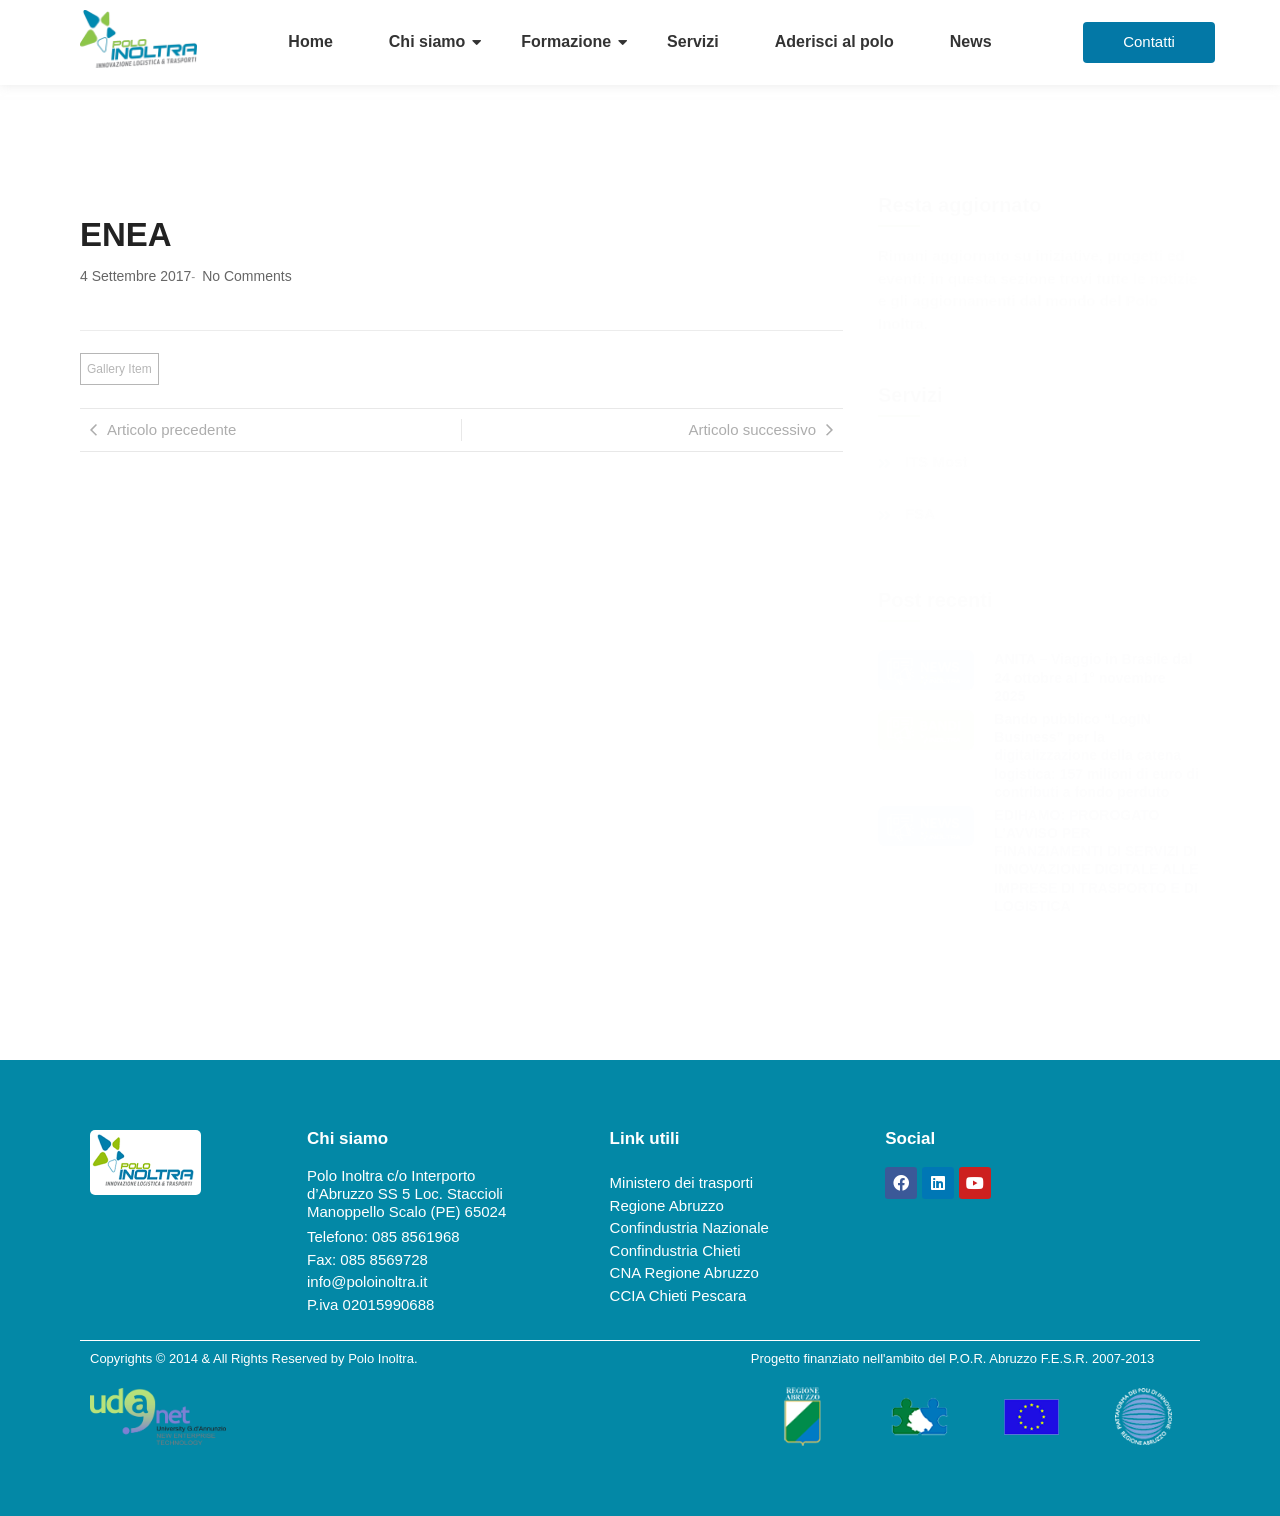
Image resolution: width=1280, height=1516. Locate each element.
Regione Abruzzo (667, 1205)
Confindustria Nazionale (689, 1227)
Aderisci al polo (834, 41)
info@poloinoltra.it (367, 1281)
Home (310, 41)
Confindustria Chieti (675, 1250)
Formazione (566, 41)
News (971, 41)
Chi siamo (427, 41)
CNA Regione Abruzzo (684, 1272)
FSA (920, 514)
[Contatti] (1149, 42)
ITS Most (936, 462)
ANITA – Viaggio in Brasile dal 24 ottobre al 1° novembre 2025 (1093, 677)
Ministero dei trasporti (681, 1182)
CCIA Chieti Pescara (678, 1295)
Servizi (693, 41)
